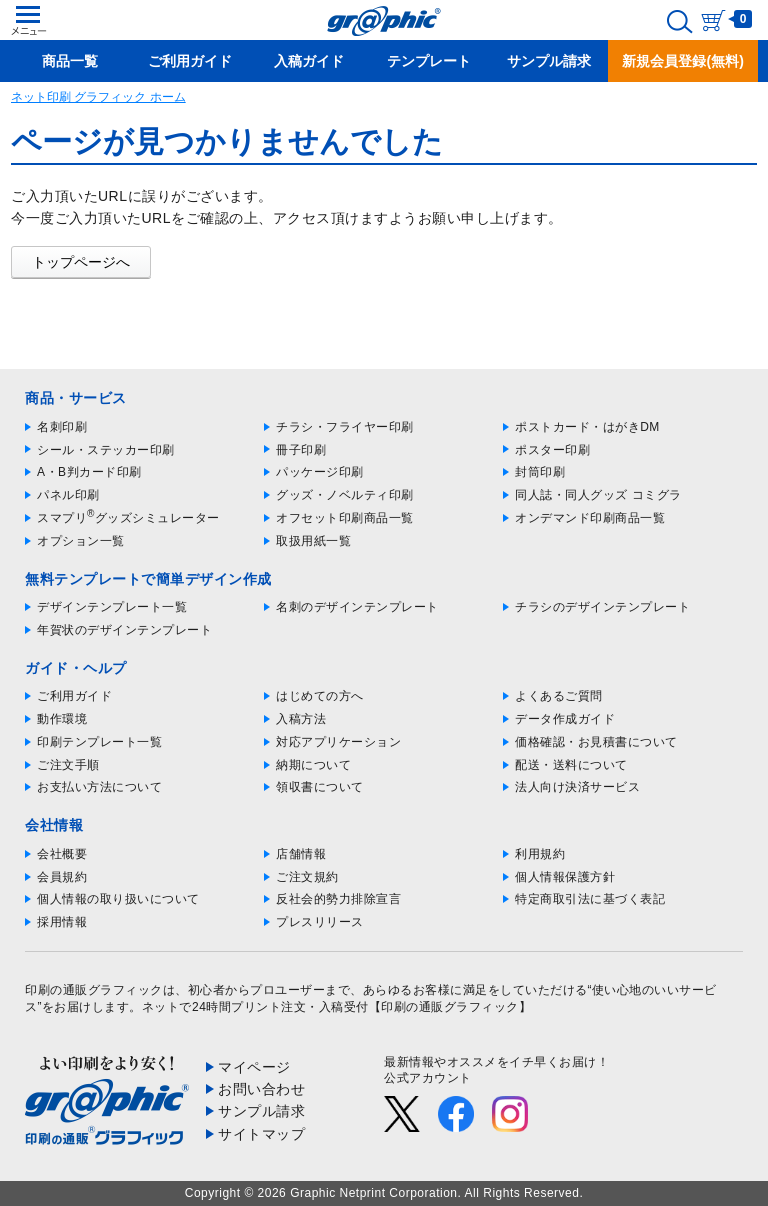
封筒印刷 (540, 472)
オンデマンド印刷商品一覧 (590, 518)
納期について (313, 765)
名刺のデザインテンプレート (357, 607)
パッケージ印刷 (320, 472)
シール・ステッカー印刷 (106, 450)
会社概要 (62, 854)
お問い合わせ (261, 1089)
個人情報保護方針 (565, 877)
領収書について (320, 787)
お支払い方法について (99, 787)
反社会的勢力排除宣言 (338, 899)
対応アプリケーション (338, 742)
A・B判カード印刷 (89, 472)
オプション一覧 (81, 541)
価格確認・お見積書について (596, 742)
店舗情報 (301, 854)
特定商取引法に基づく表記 (590, 899)
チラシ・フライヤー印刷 (345, 427)
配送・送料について (571, 765)
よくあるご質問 (559, 696)
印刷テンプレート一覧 (99, 742)
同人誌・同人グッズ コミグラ (598, 495)
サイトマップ (261, 1134)
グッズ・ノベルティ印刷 (345, 495)
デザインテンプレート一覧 (112, 607)
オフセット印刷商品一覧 (345, 518)
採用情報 (62, 922)
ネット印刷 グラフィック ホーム (98, 97)
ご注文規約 (307, 877)
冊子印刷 (301, 450)
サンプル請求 (261, 1111)
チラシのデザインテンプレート (602, 607)
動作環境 (62, 719)
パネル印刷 (68, 495)
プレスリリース (320, 922)
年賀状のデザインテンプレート (124, 630)
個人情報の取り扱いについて (118, 899)
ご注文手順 (68, 765)
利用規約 (540, 854)
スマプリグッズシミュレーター (128, 518)
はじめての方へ (320, 696)
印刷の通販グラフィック (94, 990)
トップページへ (81, 262)
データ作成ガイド (565, 719)
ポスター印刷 (552, 450)
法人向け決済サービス (577, 787)
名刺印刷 (62, 427)
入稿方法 (301, 719)
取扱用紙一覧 (313, 541)
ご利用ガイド (74, 696)
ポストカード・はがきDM (587, 427)
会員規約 (62, 877)
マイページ (254, 1067)
